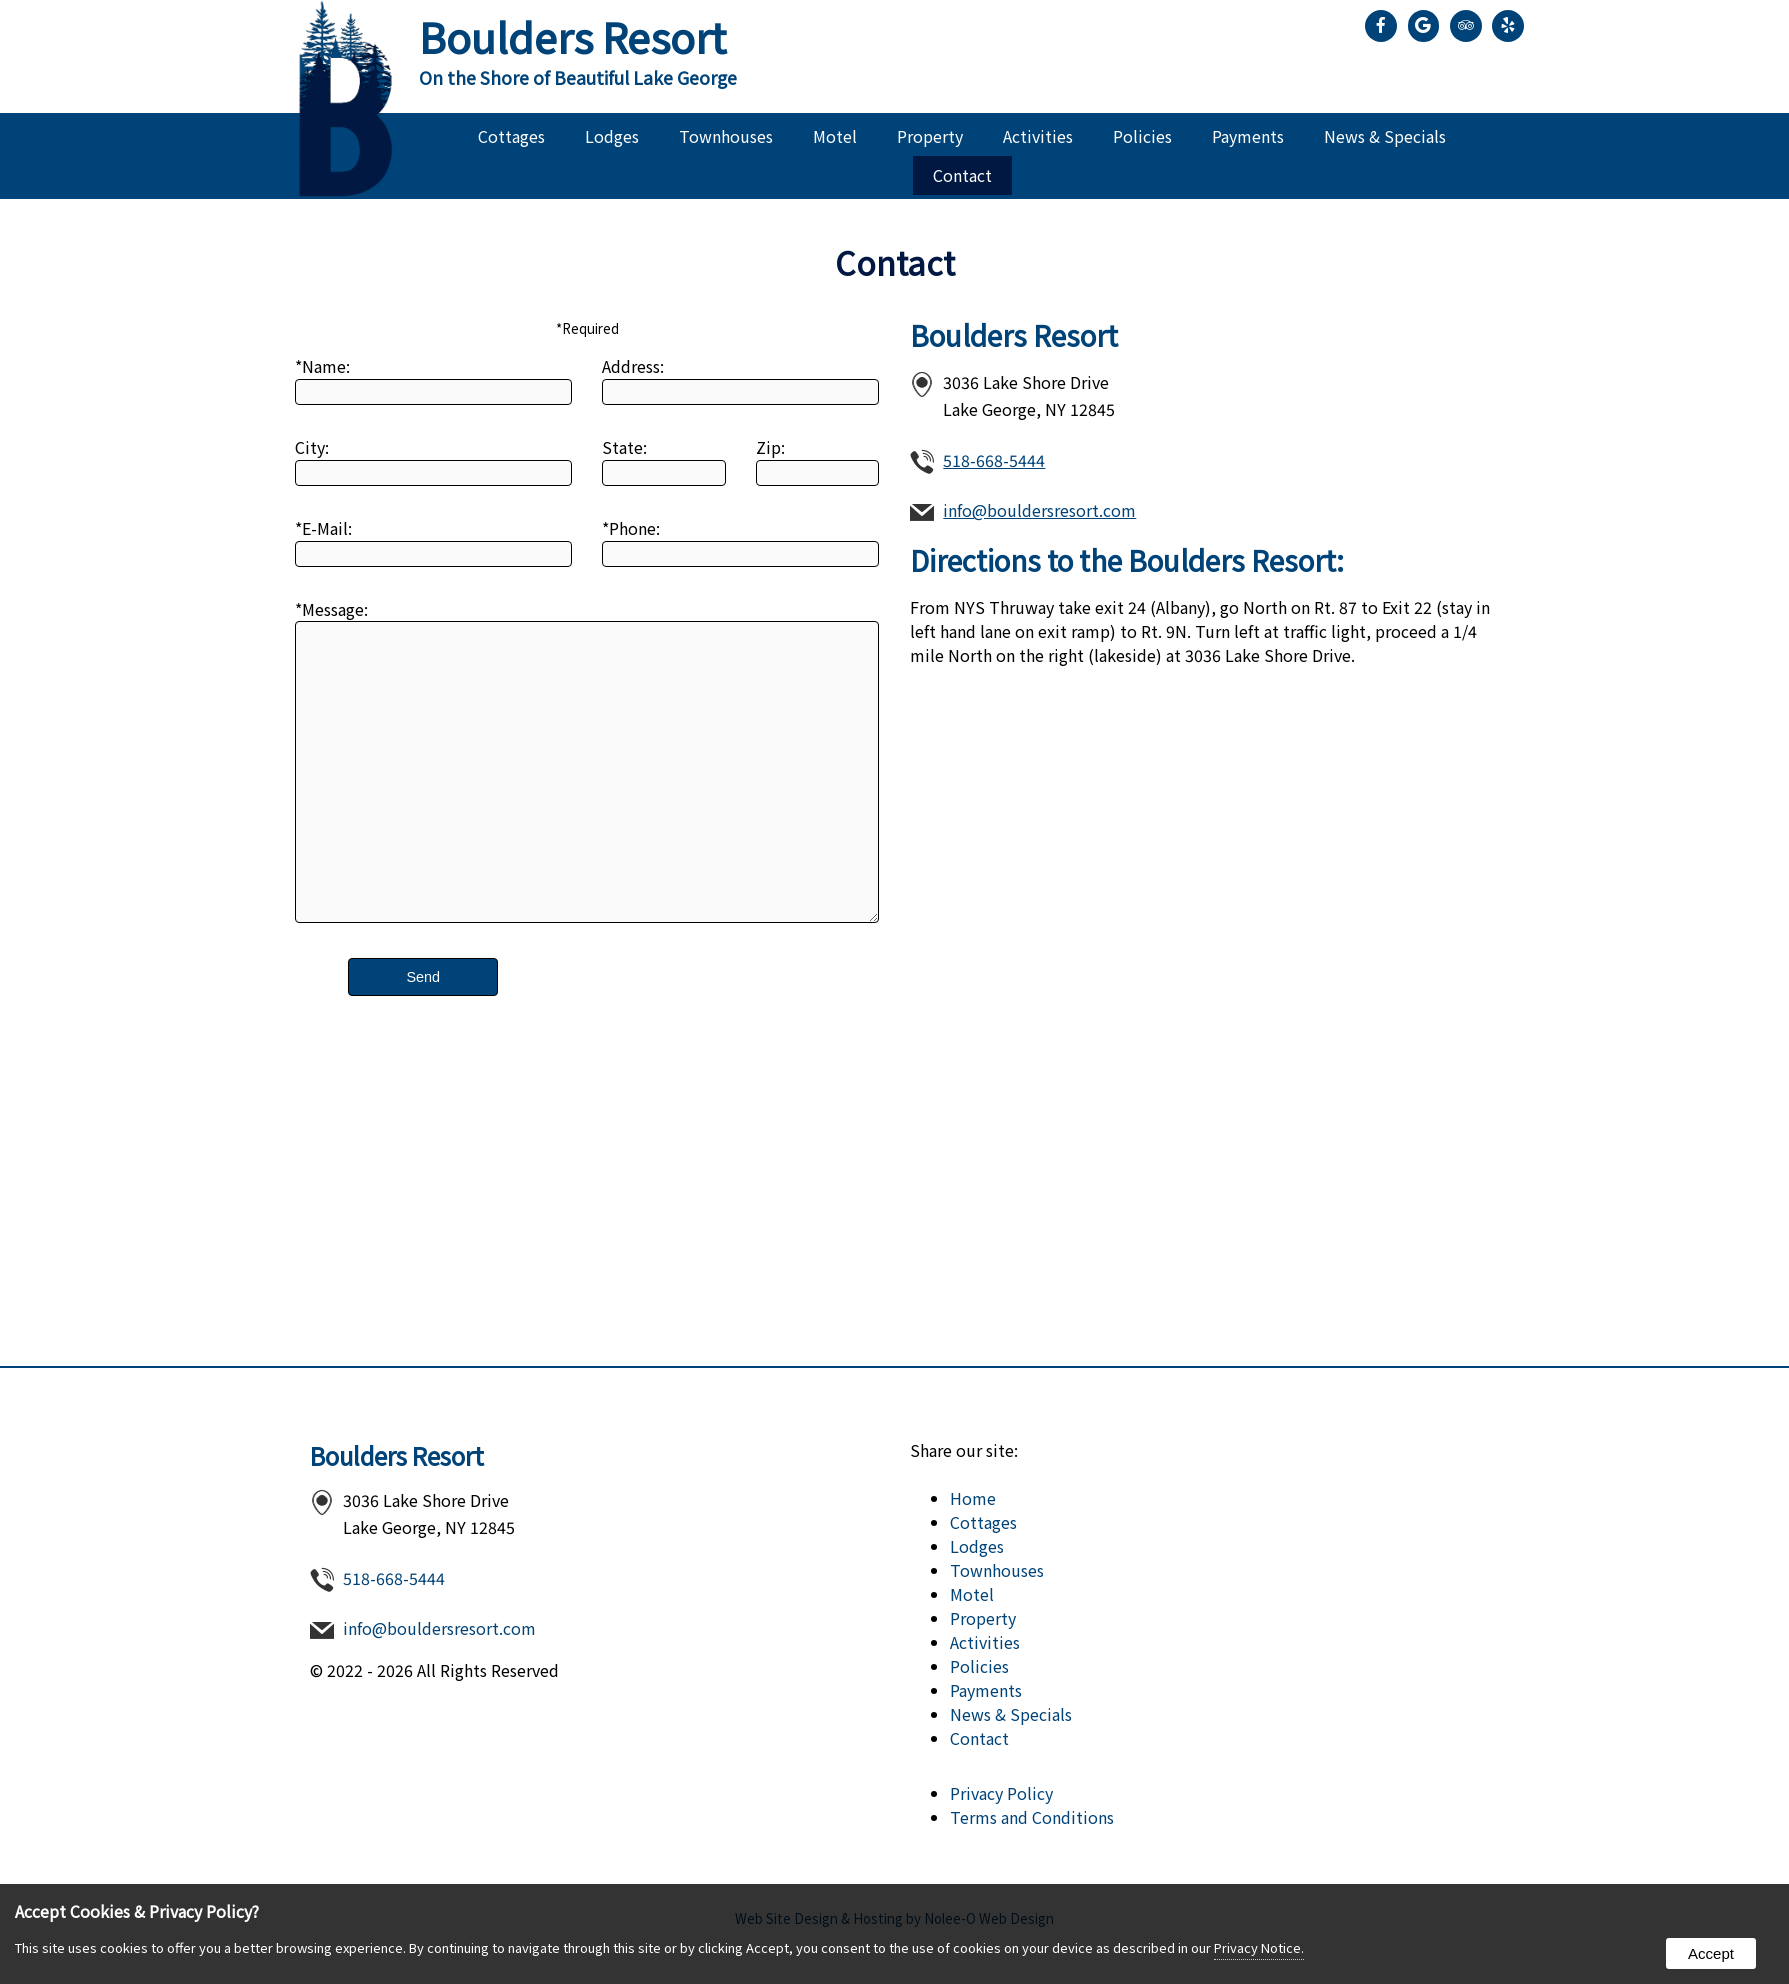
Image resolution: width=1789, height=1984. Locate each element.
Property (930, 136)
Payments (1248, 136)
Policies (1142, 136)
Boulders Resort (397, 1455)
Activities (1038, 136)
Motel (835, 136)
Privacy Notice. (1259, 1947)
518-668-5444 (994, 460)
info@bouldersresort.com (1039, 510)
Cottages (511, 136)
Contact (962, 175)
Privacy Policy (1001, 1793)
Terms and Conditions (1032, 1817)
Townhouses (726, 136)
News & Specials (1385, 136)
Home (973, 1498)
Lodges (612, 136)
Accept (1711, 1953)
